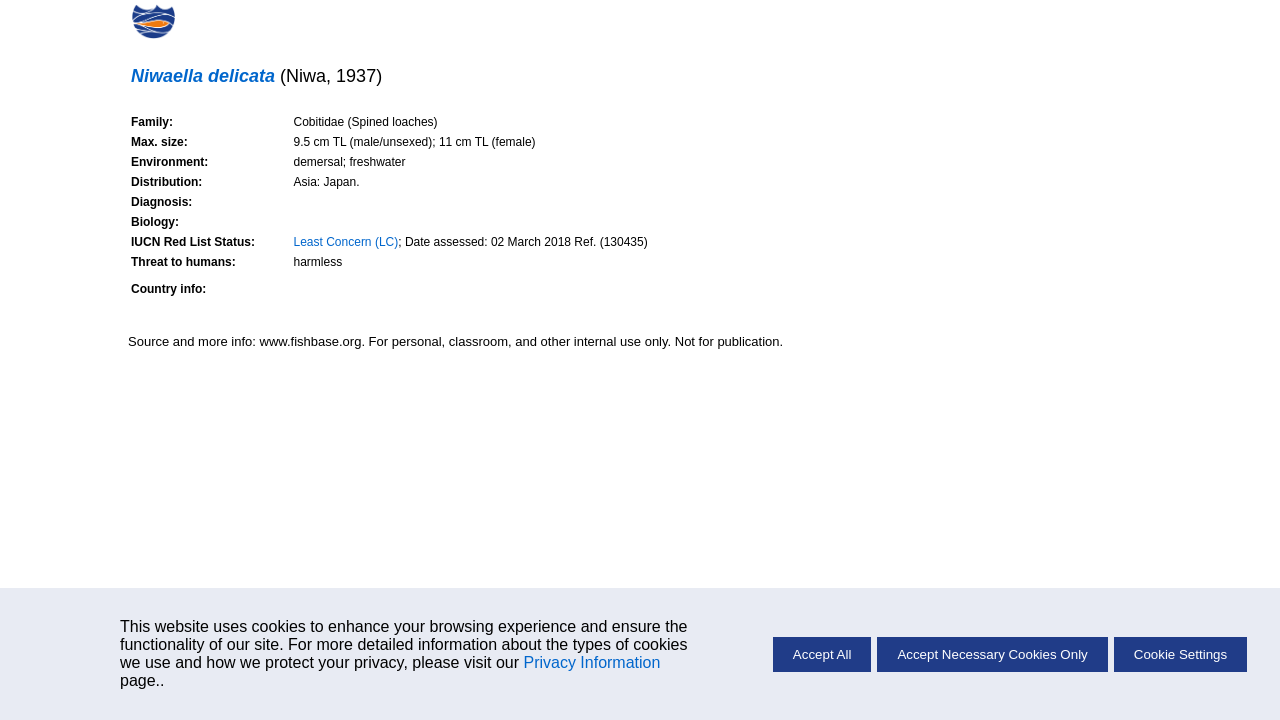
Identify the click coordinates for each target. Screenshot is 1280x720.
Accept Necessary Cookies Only (992, 654)
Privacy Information (591, 662)
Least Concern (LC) (346, 242)
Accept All (822, 654)
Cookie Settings (1180, 654)
